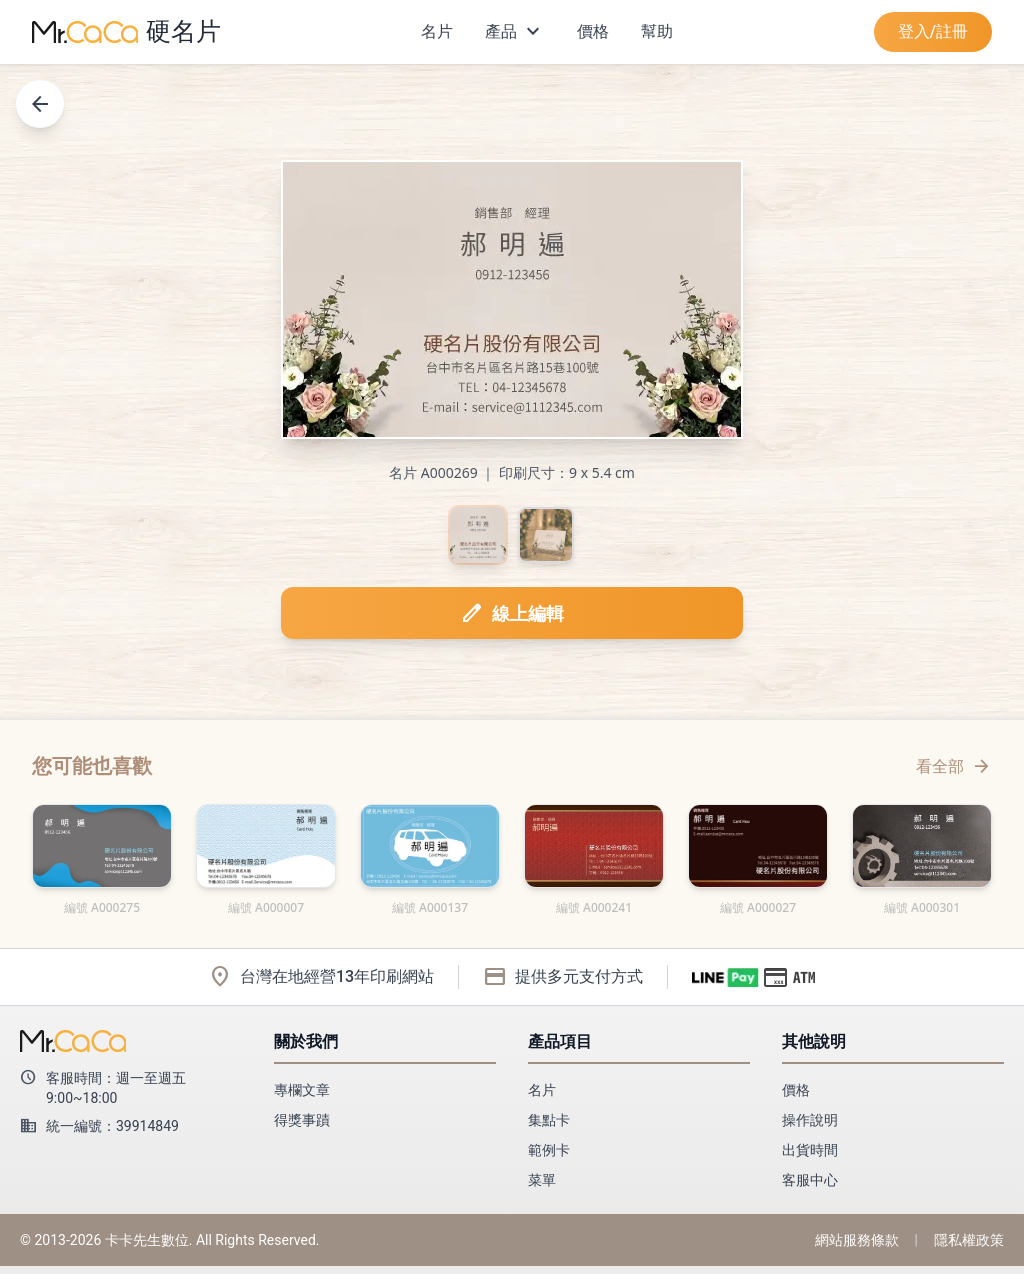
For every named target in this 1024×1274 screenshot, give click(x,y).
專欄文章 (302, 1098)
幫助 (657, 31)
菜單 (542, 1188)
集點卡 (549, 1128)
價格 (593, 31)
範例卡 (549, 1158)
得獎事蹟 (302, 1128)
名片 (437, 31)
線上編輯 (512, 621)
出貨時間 (810, 1158)
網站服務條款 (857, 1248)
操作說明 (810, 1128)
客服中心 (810, 1188)
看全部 (954, 774)
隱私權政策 (969, 1248)
